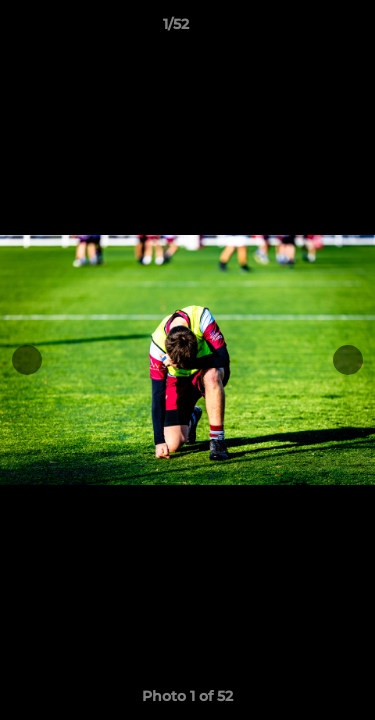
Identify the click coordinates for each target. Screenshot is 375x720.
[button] (303, 29)
